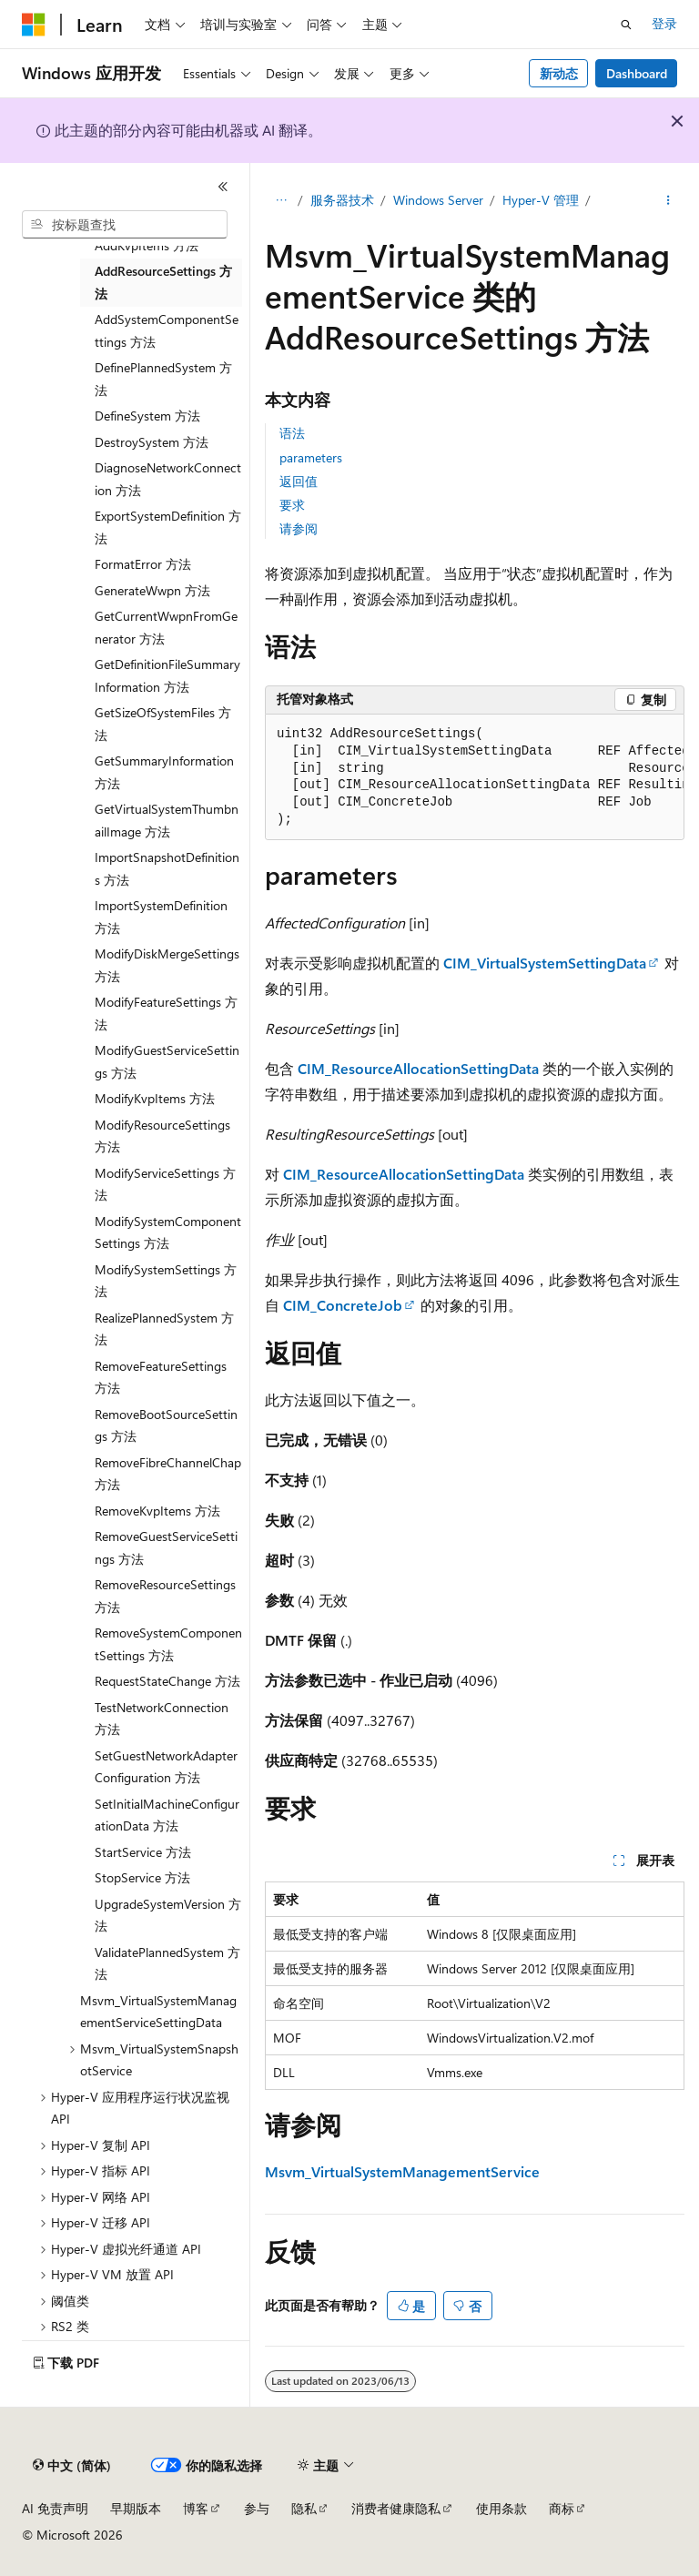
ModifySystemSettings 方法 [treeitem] (166, 1281)
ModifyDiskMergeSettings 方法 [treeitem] (167, 965)
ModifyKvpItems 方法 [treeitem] (155, 1098)
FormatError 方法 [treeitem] (143, 564)
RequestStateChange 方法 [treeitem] (167, 1680)
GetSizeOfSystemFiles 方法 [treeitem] (163, 724)
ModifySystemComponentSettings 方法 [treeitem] (168, 1232)
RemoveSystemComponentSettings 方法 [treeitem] (168, 1644)
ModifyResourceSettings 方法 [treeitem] (162, 1136)
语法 (292, 432)
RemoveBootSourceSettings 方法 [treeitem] (166, 1425)
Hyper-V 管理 (540, 199)
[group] (474, 778)
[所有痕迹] (281, 201)
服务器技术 (342, 199)
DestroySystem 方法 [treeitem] (151, 442)
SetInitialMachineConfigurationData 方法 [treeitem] (167, 1815)
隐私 (304, 2508)
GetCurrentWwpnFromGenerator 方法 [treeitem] (166, 627)
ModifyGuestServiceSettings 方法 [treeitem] (167, 1061)
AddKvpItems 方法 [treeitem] (146, 245)
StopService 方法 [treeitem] (142, 1877)
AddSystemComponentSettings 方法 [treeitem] (166, 330)
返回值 (298, 481)
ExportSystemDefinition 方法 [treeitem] (168, 527)
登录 (664, 23)
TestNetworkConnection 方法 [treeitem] (161, 1719)
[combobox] (125, 224)
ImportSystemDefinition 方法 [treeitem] (161, 917)
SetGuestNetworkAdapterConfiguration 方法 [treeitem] (166, 1767)
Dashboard (636, 73)
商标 (561, 2508)
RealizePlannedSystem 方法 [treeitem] (164, 1329)
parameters (310, 457)
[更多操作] (668, 201)
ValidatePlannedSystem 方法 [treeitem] (167, 1963)
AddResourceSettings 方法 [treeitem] (163, 282)
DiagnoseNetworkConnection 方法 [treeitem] (168, 479)
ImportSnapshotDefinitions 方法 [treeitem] (167, 868)
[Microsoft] (34, 24)
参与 (256, 2508)
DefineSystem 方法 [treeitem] (147, 415)
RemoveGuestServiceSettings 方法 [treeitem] (166, 1547)
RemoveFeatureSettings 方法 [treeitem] (161, 1377)
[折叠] (223, 186)
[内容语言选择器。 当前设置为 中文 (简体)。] (72, 2465)
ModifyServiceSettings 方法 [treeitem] (165, 1184)
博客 (195, 2508)
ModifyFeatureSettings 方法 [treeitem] (166, 1013)
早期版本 (135, 2508)
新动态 (559, 73)
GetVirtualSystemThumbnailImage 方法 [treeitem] (166, 820)
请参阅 (298, 528)
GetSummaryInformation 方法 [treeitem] (164, 772)
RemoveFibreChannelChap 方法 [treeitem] (168, 1474)
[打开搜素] (626, 24)
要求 (292, 504)
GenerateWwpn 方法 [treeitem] (152, 590)
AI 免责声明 (55, 2508)
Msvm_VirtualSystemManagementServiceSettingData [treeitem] (158, 2012)
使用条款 (501, 2508)
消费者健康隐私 (396, 2508)
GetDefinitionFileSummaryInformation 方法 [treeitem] (167, 675)
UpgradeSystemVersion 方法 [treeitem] (168, 1915)
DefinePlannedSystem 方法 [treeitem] (163, 379)
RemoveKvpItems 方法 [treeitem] (157, 1510)
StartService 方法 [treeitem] (143, 1852)
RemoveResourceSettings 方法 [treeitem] (165, 1596)
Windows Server (438, 199)
